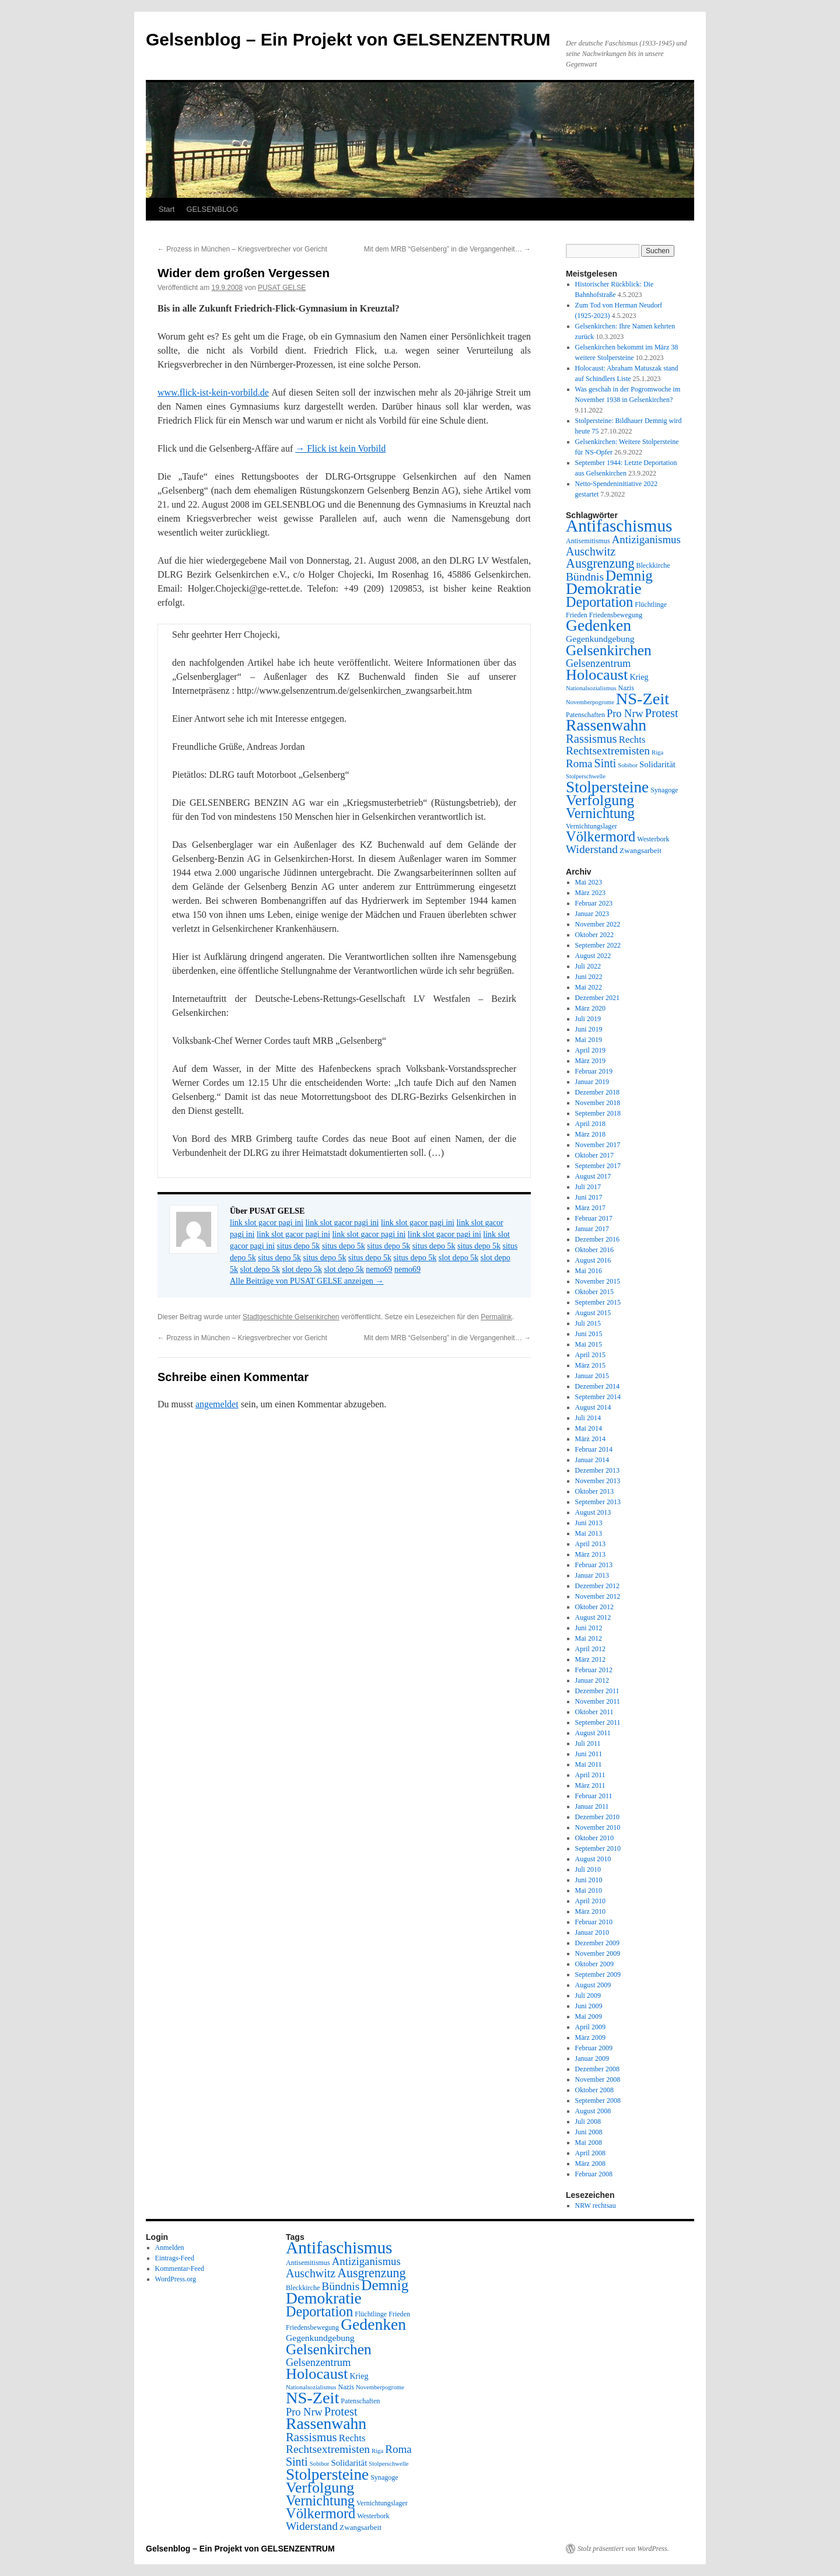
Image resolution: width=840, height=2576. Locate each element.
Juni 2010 (589, 1880)
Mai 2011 (588, 1764)
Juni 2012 (589, 1628)
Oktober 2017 (594, 1155)
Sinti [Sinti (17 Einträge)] (605, 763)
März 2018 (590, 1134)
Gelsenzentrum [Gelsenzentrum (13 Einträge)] (598, 663)
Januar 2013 (592, 1575)
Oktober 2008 (594, 2090)
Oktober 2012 (594, 1607)
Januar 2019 (592, 1082)
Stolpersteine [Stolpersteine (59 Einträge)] (607, 787)
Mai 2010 (588, 1890)
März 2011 (590, 1785)
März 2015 (590, 1365)
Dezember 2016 (597, 1239)
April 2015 (590, 1355)
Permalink (496, 1317)
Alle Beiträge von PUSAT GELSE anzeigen (306, 1281)
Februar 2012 (593, 1670)
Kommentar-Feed (179, 2268)
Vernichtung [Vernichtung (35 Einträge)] (600, 813)
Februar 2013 (593, 1565)
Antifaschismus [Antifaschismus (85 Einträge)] (619, 525)
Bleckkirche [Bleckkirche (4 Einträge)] (653, 565)
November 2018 (598, 1103)
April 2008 (590, 2153)
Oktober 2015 (594, 1292)
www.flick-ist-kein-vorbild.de (213, 392)
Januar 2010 (592, 1932)
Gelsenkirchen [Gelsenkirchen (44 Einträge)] (609, 650)
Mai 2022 (588, 987)
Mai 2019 (588, 1040)
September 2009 (598, 1974)
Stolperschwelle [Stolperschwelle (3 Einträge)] (586, 776)
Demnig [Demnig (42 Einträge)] (629, 575)
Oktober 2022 (594, 935)
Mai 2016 (588, 1271)
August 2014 (593, 1407)
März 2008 (590, 2163)
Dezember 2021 (597, 998)
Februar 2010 (593, 1922)
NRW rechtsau (595, 2205)
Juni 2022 (589, 977)
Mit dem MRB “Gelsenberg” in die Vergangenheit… (447, 249)
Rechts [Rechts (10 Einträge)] (632, 739)
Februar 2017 (593, 1218)
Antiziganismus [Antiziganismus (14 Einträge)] (646, 539)
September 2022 (598, 945)
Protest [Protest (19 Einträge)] (661, 713)
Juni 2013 (589, 1523)
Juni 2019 (589, 1029)
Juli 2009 (588, 1995)
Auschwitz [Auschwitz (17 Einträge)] (590, 551)
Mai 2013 (588, 1533)
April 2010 (590, 1901)
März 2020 (590, 1008)
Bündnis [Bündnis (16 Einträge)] (585, 577)
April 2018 (590, 1124)
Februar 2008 (593, 2174)
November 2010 (598, 1827)
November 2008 (598, 2079)
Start (166, 209)
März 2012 (590, 1659)
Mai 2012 (588, 1638)
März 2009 (590, 2037)
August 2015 (593, 1313)
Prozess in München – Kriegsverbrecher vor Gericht (242, 249)
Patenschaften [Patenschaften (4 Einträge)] (585, 715)
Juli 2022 (588, 966)
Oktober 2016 (594, 1250)
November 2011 (597, 1701)
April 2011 (590, 1775)
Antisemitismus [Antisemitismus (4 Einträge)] (588, 541)
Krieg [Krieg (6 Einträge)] (638, 676)
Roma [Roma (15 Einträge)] (579, 763)
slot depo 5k (458, 1257)
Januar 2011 (592, 1806)
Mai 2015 (588, 1344)
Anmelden (169, 2247)
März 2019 (590, 1061)
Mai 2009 (588, 2016)
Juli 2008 (588, 2121)
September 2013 (598, 1502)
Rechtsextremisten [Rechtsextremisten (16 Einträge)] (608, 751)
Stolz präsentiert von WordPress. (623, 2548)
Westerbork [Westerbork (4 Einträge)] (653, 839)
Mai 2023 (588, 882)
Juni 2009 (589, 2006)
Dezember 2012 (597, 1586)
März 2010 (590, 1911)
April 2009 (590, 2027)
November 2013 (598, 1481)
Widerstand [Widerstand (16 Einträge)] (592, 849)
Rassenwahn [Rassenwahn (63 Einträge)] (606, 725)
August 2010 (593, 1859)
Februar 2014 (593, 1449)
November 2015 (598, 1281)
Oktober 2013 (594, 1491)
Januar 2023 (592, 914)
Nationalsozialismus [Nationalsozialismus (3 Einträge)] (591, 688)
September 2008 (598, 2100)
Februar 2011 (593, 1796)
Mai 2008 (588, 2142)
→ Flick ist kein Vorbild (340, 448)
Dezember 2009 (597, 1943)
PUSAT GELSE (282, 288)
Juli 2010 (588, 1869)
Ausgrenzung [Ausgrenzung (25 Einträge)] (600, 563)
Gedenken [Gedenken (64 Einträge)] (598, 625)
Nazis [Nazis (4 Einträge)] (626, 688)
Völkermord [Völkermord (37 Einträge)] (600, 836)
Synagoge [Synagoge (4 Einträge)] (664, 790)
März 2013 (590, 1554)
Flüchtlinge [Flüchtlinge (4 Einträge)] (651, 604)
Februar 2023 (593, 903)
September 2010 (598, 1848)
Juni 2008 (589, 2132)
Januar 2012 (592, 1680)
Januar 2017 (592, 1229)
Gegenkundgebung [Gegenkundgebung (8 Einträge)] (600, 639)
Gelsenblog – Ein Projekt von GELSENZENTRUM (348, 39)
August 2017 (593, 1176)
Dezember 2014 (597, 1386)
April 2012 (590, 1649)
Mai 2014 (588, 1428)
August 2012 (593, 1617)
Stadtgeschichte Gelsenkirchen (291, 1317)
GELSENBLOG (212, 209)
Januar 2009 (592, 2058)
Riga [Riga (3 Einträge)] (657, 752)
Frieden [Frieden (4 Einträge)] (576, 615)
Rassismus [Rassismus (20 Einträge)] (591, 738)
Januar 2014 (592, 1460)
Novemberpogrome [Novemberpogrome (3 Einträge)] (590, 702)
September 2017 (598, 1166)
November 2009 (598, 1953)
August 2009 (593, 1985)
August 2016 (593, 1260)
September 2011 (598, 1722)
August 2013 (593, 1512)
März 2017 (590, 1208)
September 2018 (598, 1113)
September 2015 (598, 1302)
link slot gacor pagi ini (266, 1222)
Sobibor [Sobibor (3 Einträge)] (628, 765)
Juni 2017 (589, 1197)
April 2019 (590, 1050)
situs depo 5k (298, 1246)
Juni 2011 (589, 1754)
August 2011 (593, 1733)
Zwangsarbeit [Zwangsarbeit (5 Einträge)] (641, 850)
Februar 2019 (593, 1071)
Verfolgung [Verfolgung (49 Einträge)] (600, 800)
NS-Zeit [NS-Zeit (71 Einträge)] (642, 699)
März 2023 (590, 893)
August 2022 (593, 956)
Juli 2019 (588, 1019)
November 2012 (598, 1596)
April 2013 (590, 1544)
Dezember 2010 (597, 1817)
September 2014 (598, 1397)
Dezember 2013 (597, 1470)
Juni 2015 (589, 1334)
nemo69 (379, 1269)
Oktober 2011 (594, 1712)
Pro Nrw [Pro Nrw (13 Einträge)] (625, 713)
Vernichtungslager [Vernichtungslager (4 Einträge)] (591, 826)
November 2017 (598, 1145)
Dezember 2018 (597, 1092)
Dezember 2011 (597, 1691)
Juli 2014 (588, 1418)
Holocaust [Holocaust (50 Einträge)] (597, 674)
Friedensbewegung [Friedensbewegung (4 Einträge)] (615, 615)
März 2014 (590, 1439)
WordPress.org (175, 2279)
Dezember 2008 (597, 2069)
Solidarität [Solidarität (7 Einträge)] (657, 764)
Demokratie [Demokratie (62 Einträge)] (604, 588)
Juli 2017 (588, 1187)
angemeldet (217, 1404)
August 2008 (593, 2111)
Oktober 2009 (594, 1964)
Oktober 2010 (594, 1838)
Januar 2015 (592, 1376)
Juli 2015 (588, 1323)
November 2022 (598, 924)
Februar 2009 (593, 2048)
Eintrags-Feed (174, 2258)
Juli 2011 (588, 1743)
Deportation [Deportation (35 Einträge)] (599, 602)
